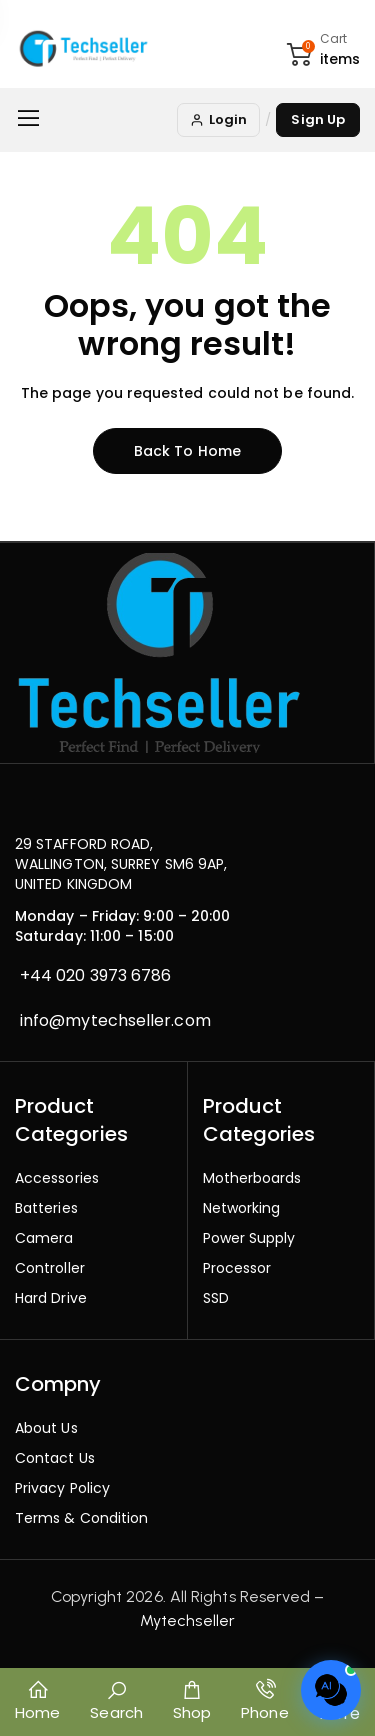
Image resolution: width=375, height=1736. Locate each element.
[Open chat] (331, 1690)
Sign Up (318, 119)
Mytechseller (187, 1620)
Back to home (187, 451)
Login (218, 119)
